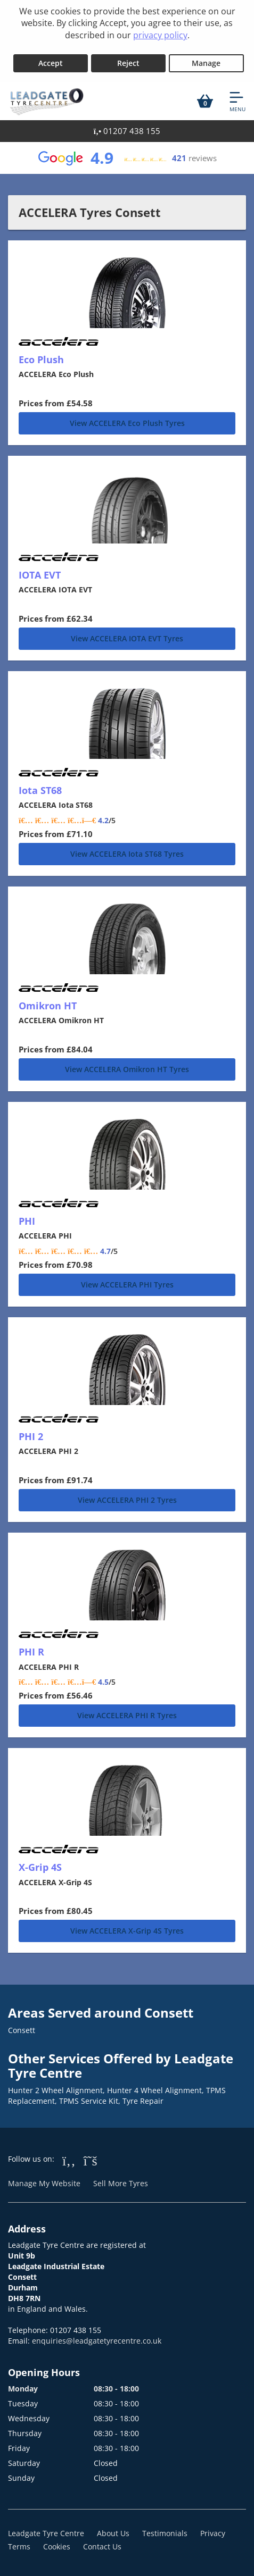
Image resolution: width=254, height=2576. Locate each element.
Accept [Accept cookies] (50, 63)
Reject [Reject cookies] (128, 63)
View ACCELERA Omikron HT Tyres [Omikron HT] (127, 1069)
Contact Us (102, 2546)
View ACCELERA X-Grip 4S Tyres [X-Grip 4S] (127, 1931)
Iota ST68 (40, 790)
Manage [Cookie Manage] (206, 63)
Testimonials (164, 2533)
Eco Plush (41, 359)
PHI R (31, 1651)
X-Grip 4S (40, 1867)
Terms (19, 2546)
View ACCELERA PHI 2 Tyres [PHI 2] (127, 1500)
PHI (27, 1221)
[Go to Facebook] (69, 2160)
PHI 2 (31, 1436)
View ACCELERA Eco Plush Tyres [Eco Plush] (127, 423)
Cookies (56, 2546)
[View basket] (205, 101)
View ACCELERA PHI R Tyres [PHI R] (127, 1715)
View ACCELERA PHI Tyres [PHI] (127, 1284)
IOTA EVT (40, 574)
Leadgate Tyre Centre (46, 2533)
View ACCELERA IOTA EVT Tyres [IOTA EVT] (127, 638)
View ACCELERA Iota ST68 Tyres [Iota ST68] (127, 854)
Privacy (212, 2533)
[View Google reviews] (126, 158)
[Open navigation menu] (237, 101)
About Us (113, 2533)
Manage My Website (44, 2183)
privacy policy (160, 35)
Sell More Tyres (120, 2183)
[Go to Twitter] (90, 2160)
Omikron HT (48, 1005)
